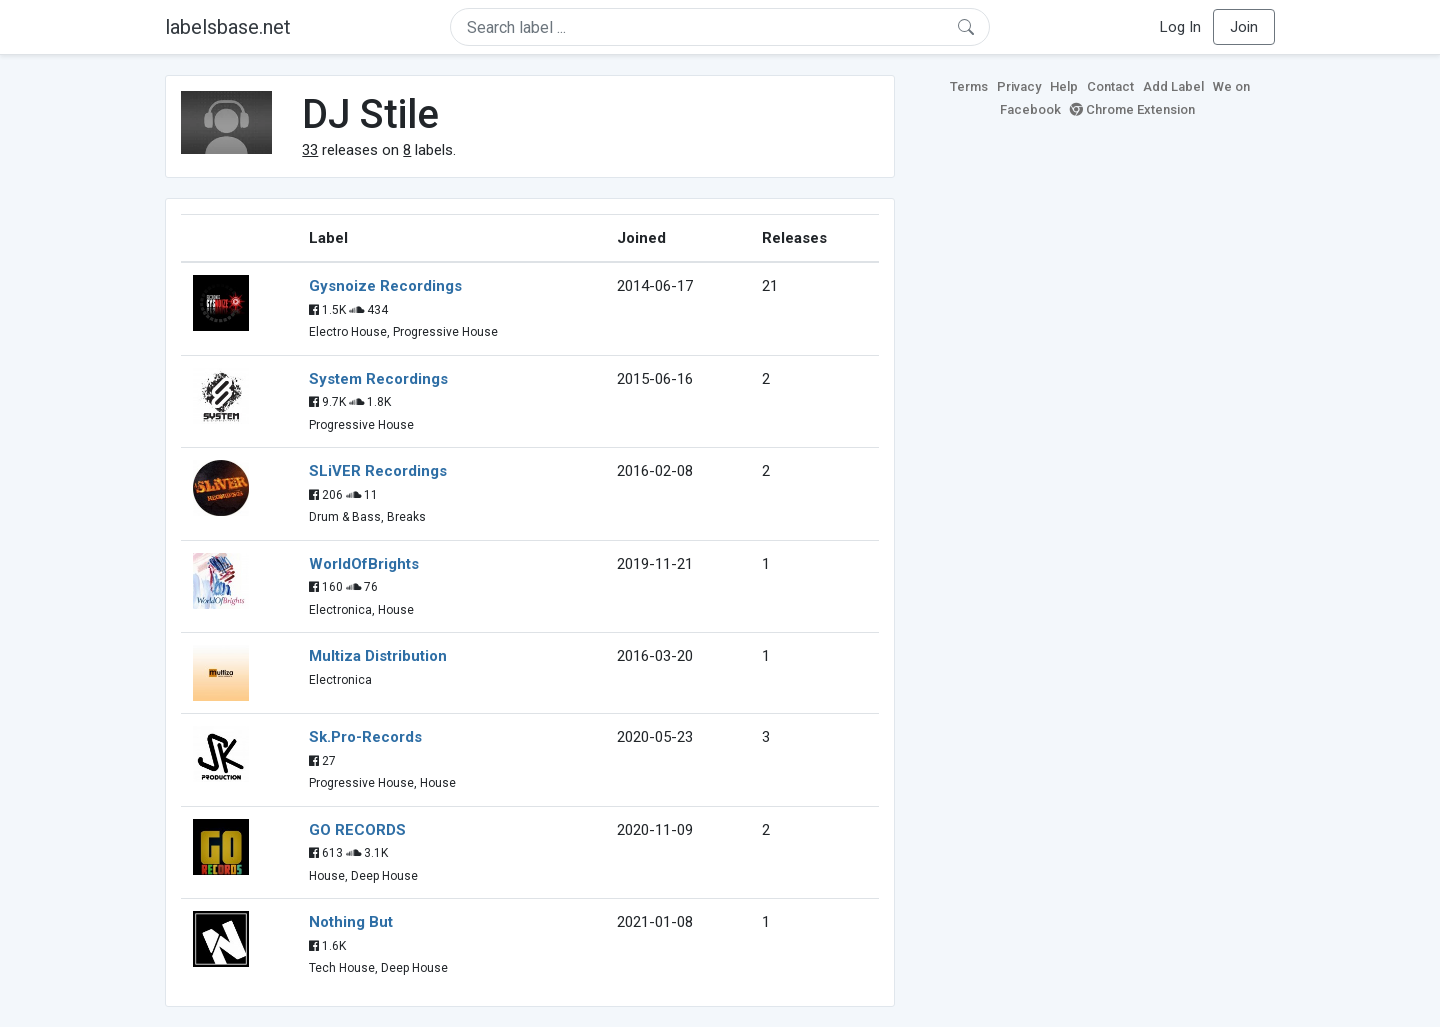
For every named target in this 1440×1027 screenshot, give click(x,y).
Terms (969, 86)
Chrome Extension (1132, 109)
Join (1244, 27)
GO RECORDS (357, 830)
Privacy (1019, 86)
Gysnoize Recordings (385, 286)
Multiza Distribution (378, 656)
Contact (1110, 86)
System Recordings (378, 379)
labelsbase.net (228, 27)
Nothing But (351, 922)
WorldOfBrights (364, 564)
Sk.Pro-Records (365, 737)
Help (1064, 86)
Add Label (1173, 86)
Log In (1180, 27)
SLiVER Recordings (378, 471)
